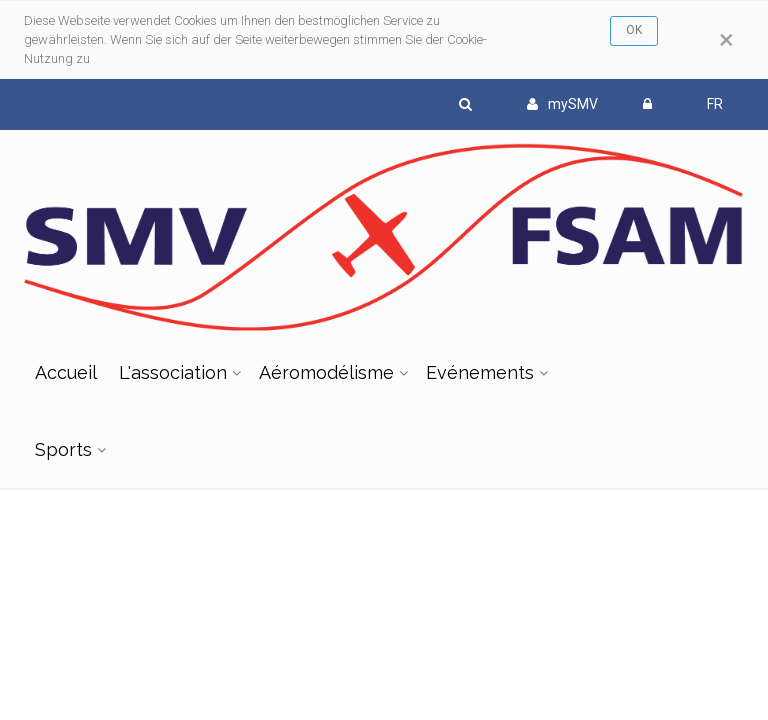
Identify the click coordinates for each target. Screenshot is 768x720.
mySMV (562, 104)
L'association (173, 372)
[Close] (726, 40)
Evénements (480, 372)
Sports (63, 449)
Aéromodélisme (326, 372)
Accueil (66, 372)
